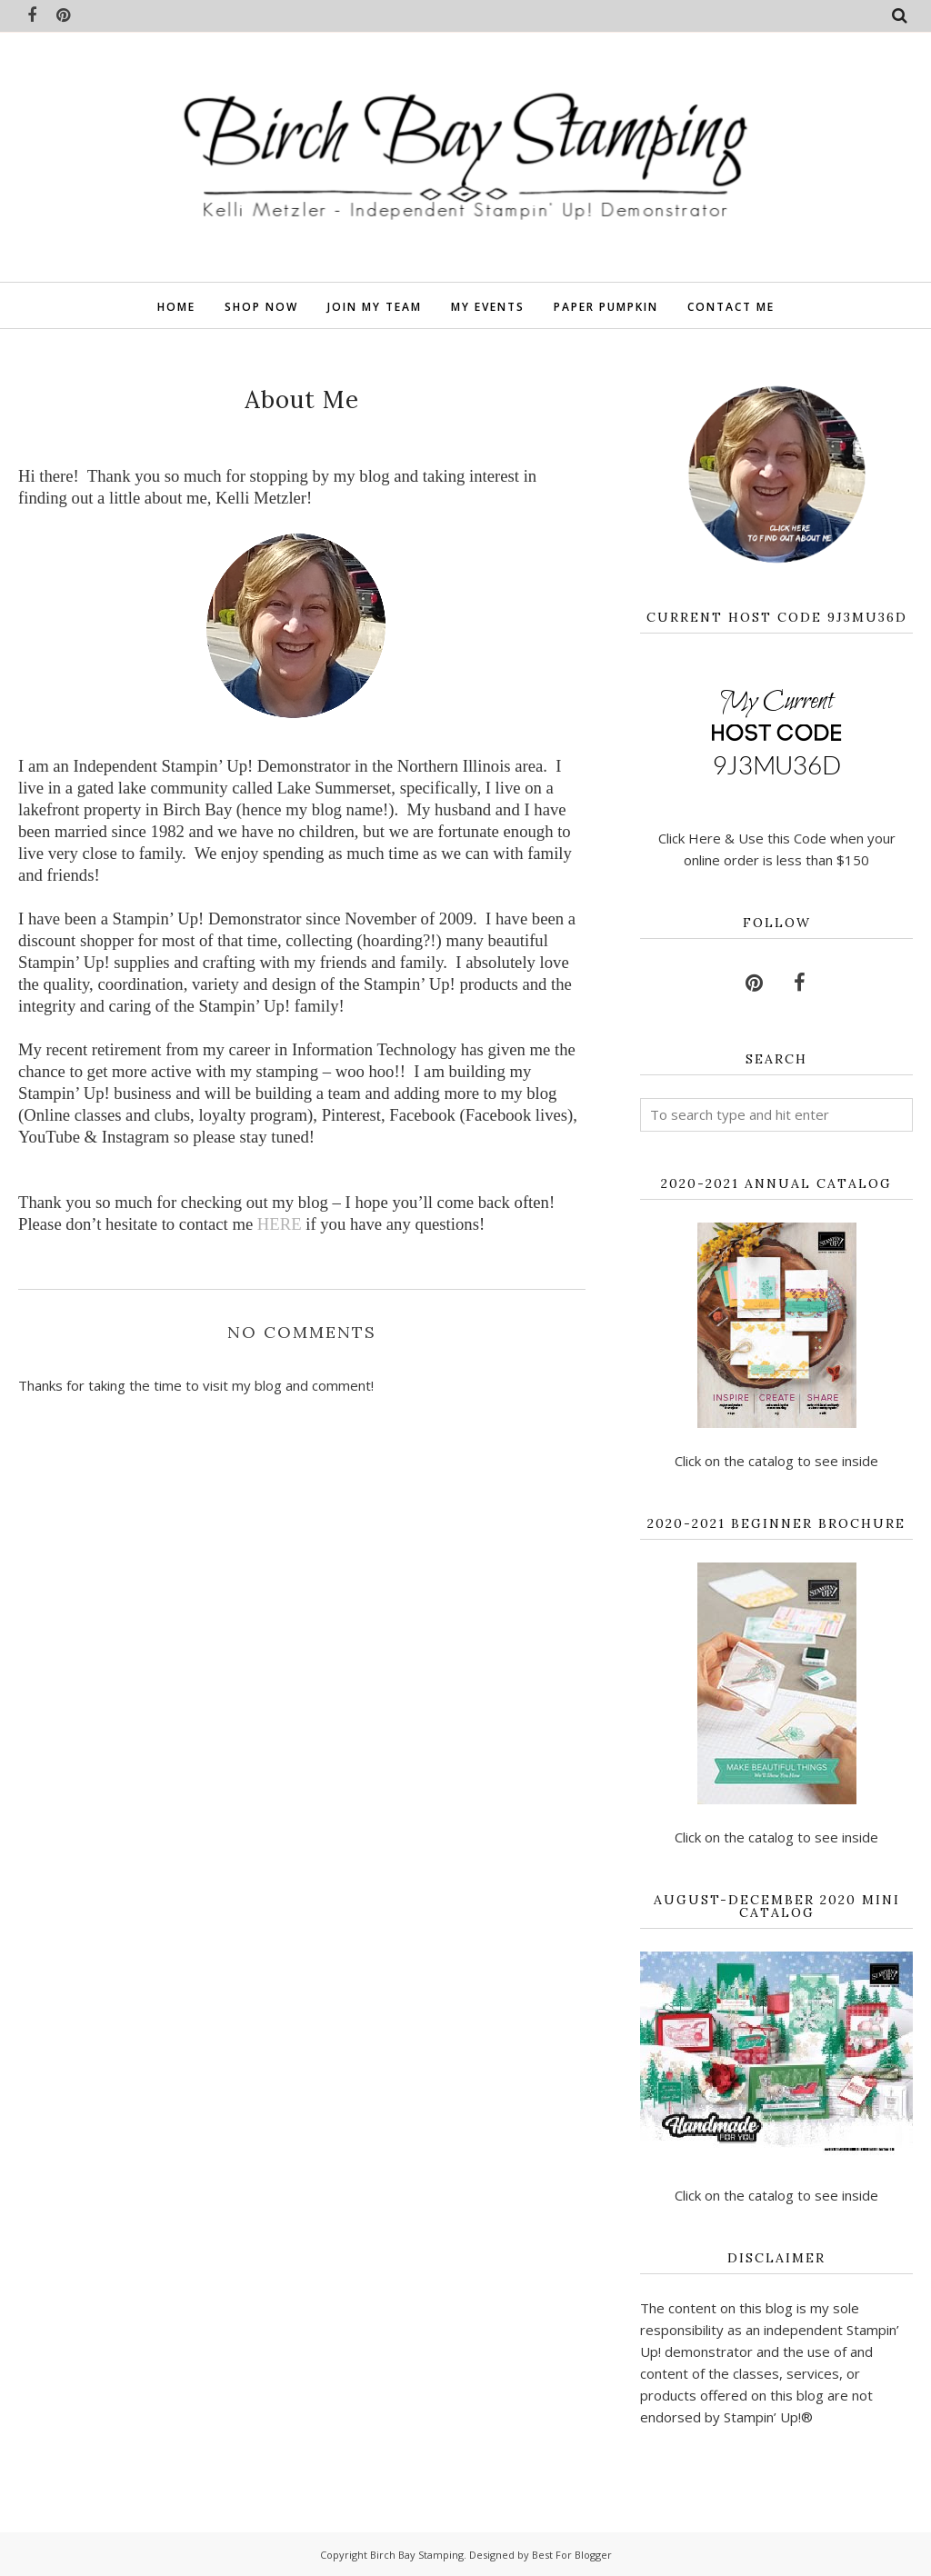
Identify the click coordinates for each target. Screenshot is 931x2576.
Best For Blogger (572, 2554)
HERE (281, 1223)
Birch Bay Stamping (417, 2554)
